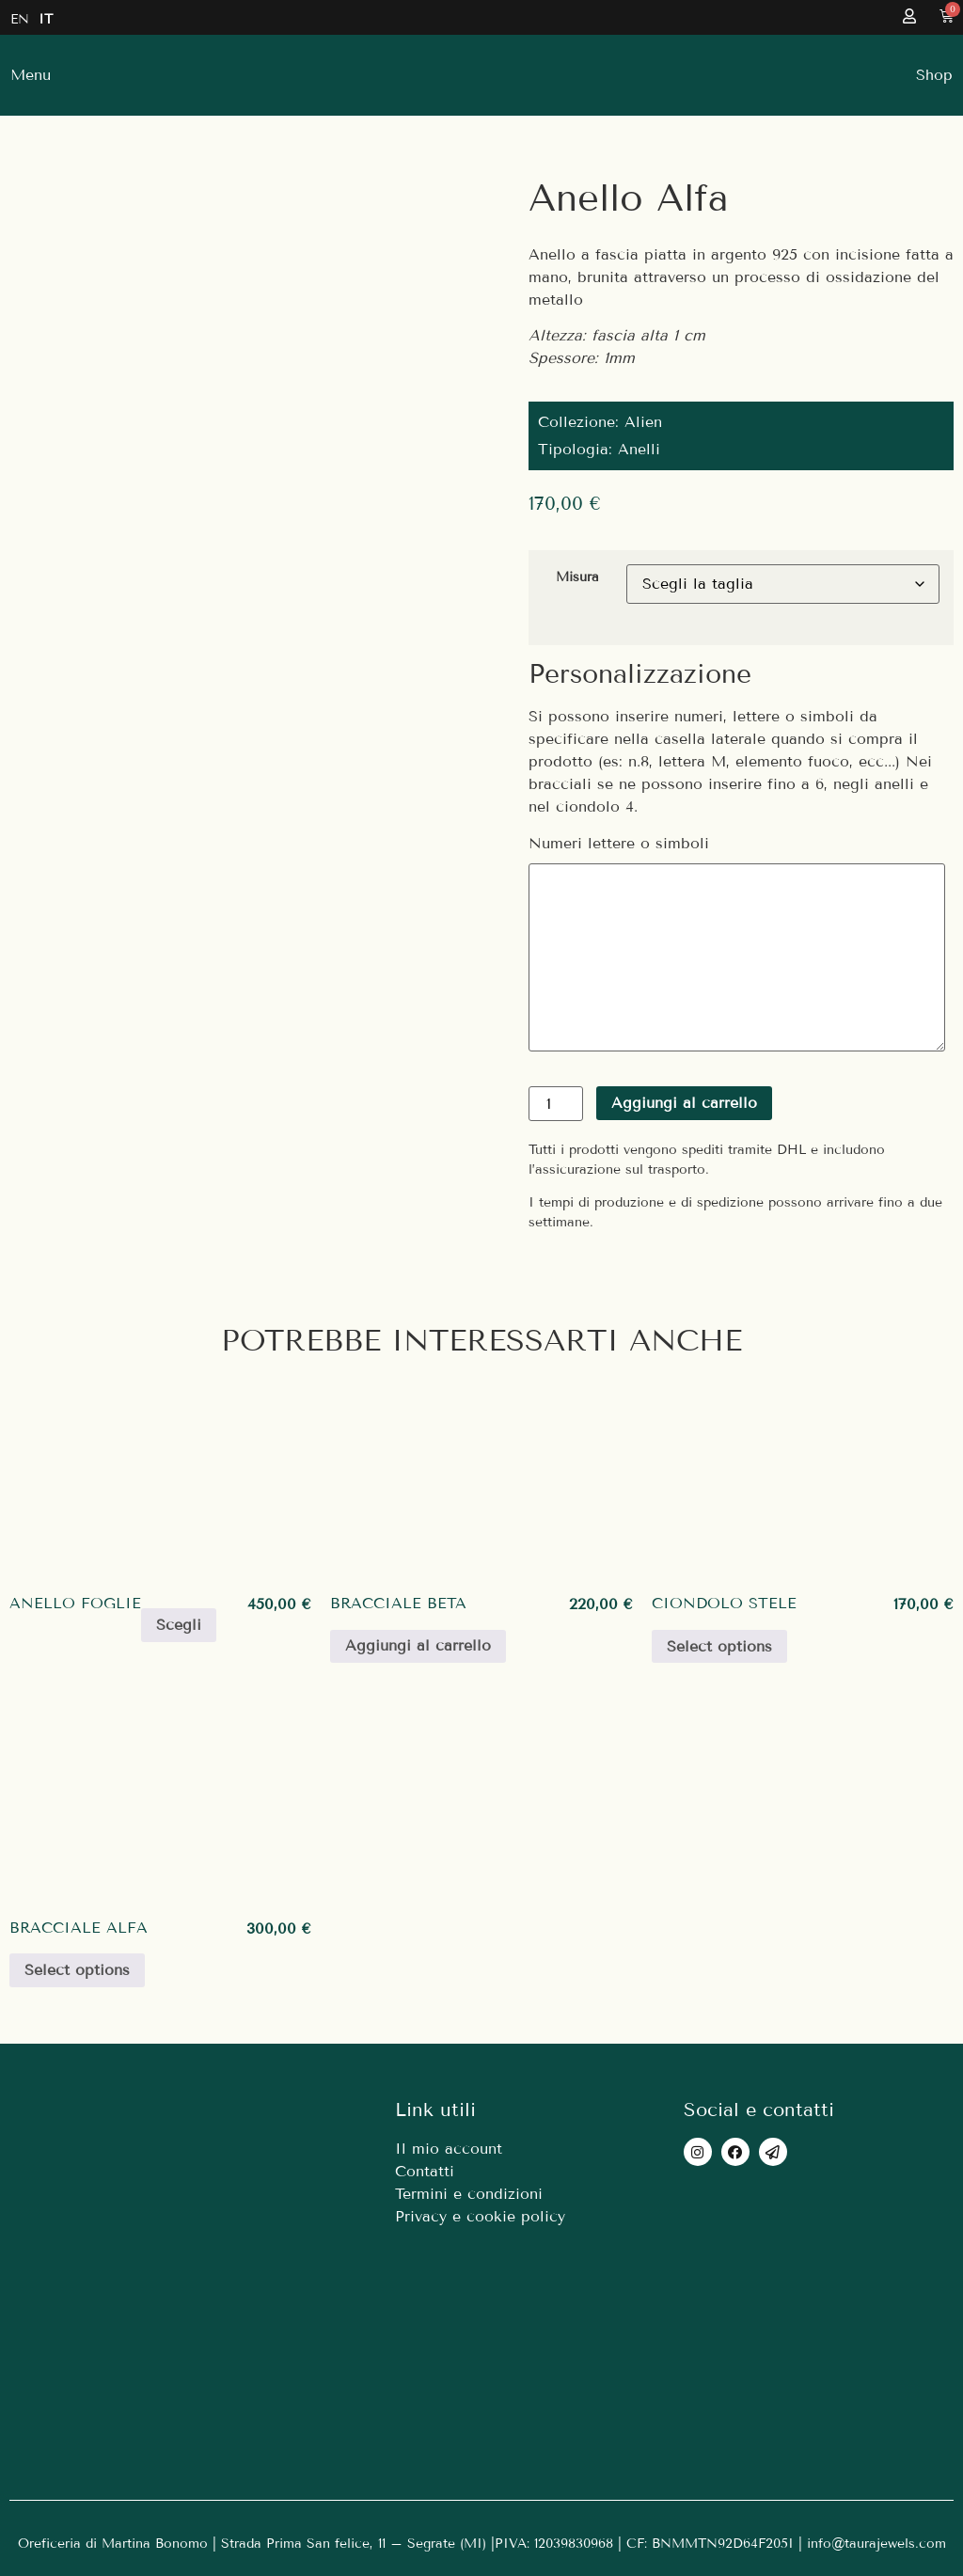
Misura (577, 577)
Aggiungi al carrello (684, 1103)
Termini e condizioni (469, 2194)
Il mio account (448, 2148)
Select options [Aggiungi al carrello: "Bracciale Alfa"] (77, 1970)
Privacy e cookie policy (480, 2216)
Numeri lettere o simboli (619, 843)
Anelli (639, 449)
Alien (643, 422)
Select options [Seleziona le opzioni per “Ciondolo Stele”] (719, 1646)
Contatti (424, 2171)
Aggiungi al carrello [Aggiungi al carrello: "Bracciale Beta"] (418, 1645)
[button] (934, 75)
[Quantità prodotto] (556, 1103)
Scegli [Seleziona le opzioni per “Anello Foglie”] (178, 1625)
